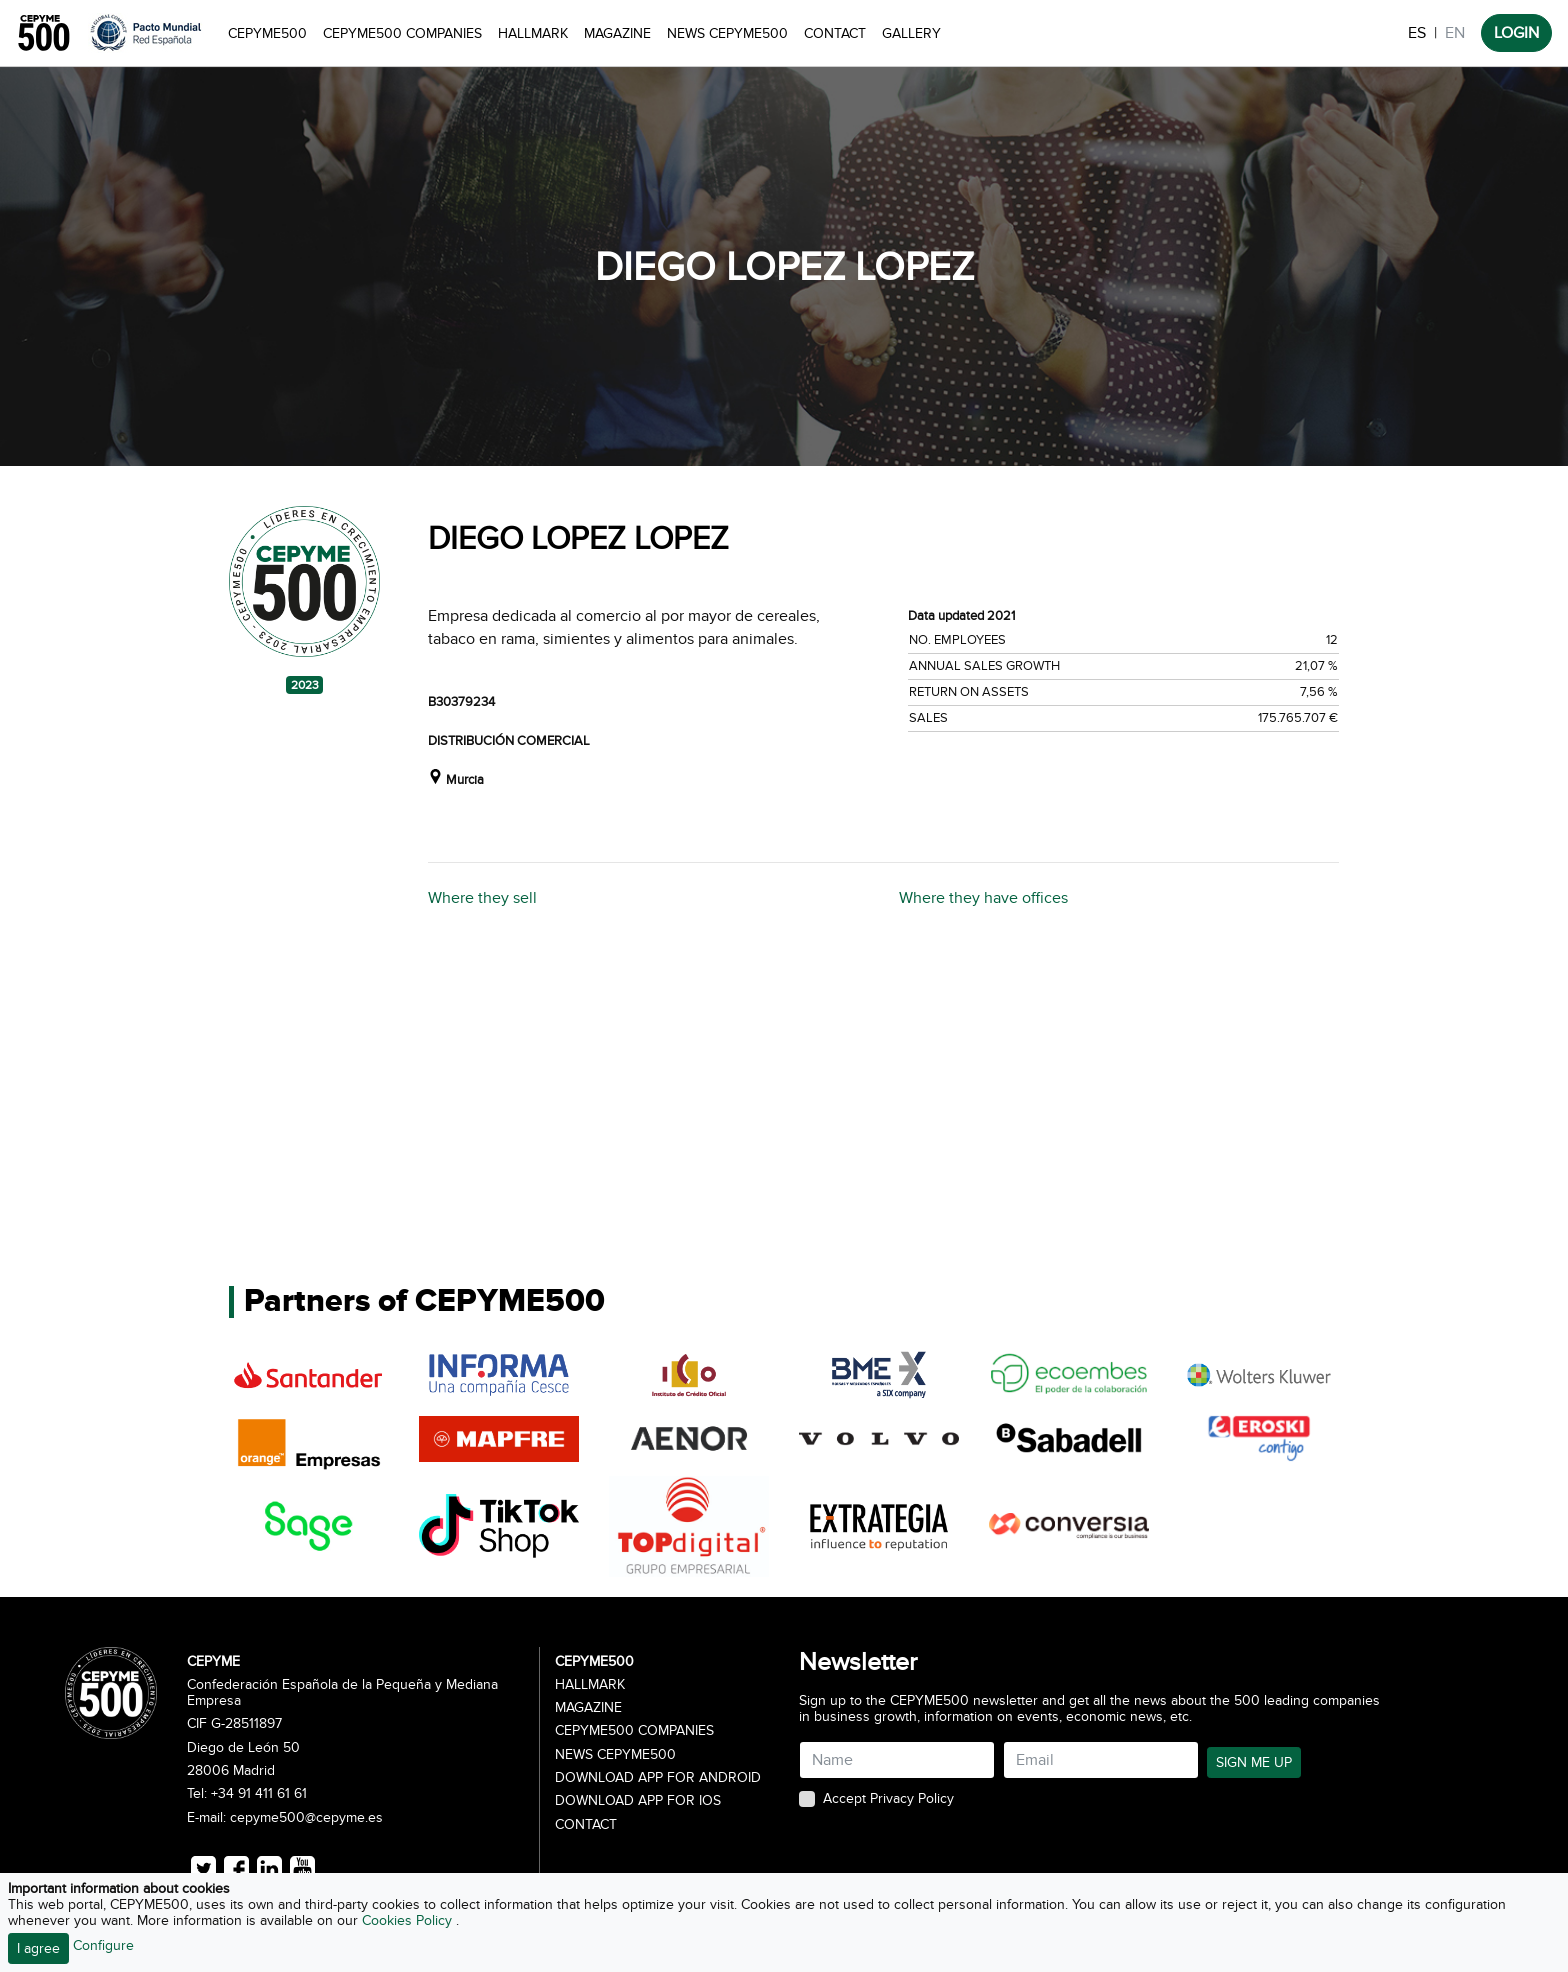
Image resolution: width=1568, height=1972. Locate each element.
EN (1455, 33)
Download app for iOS (638, 1801)
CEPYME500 (267, 33)
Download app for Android (658, 1778)
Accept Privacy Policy (888, 1799)
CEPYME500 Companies (402, 33)
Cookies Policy (409, 1920)
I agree (38, 1948)
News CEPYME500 (727, 33)
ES (1417, 33)
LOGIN (1516, 33)
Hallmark (533, 33)
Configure (103, 1945)
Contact (835, 33)
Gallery (911, 33)
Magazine (617, 33)
